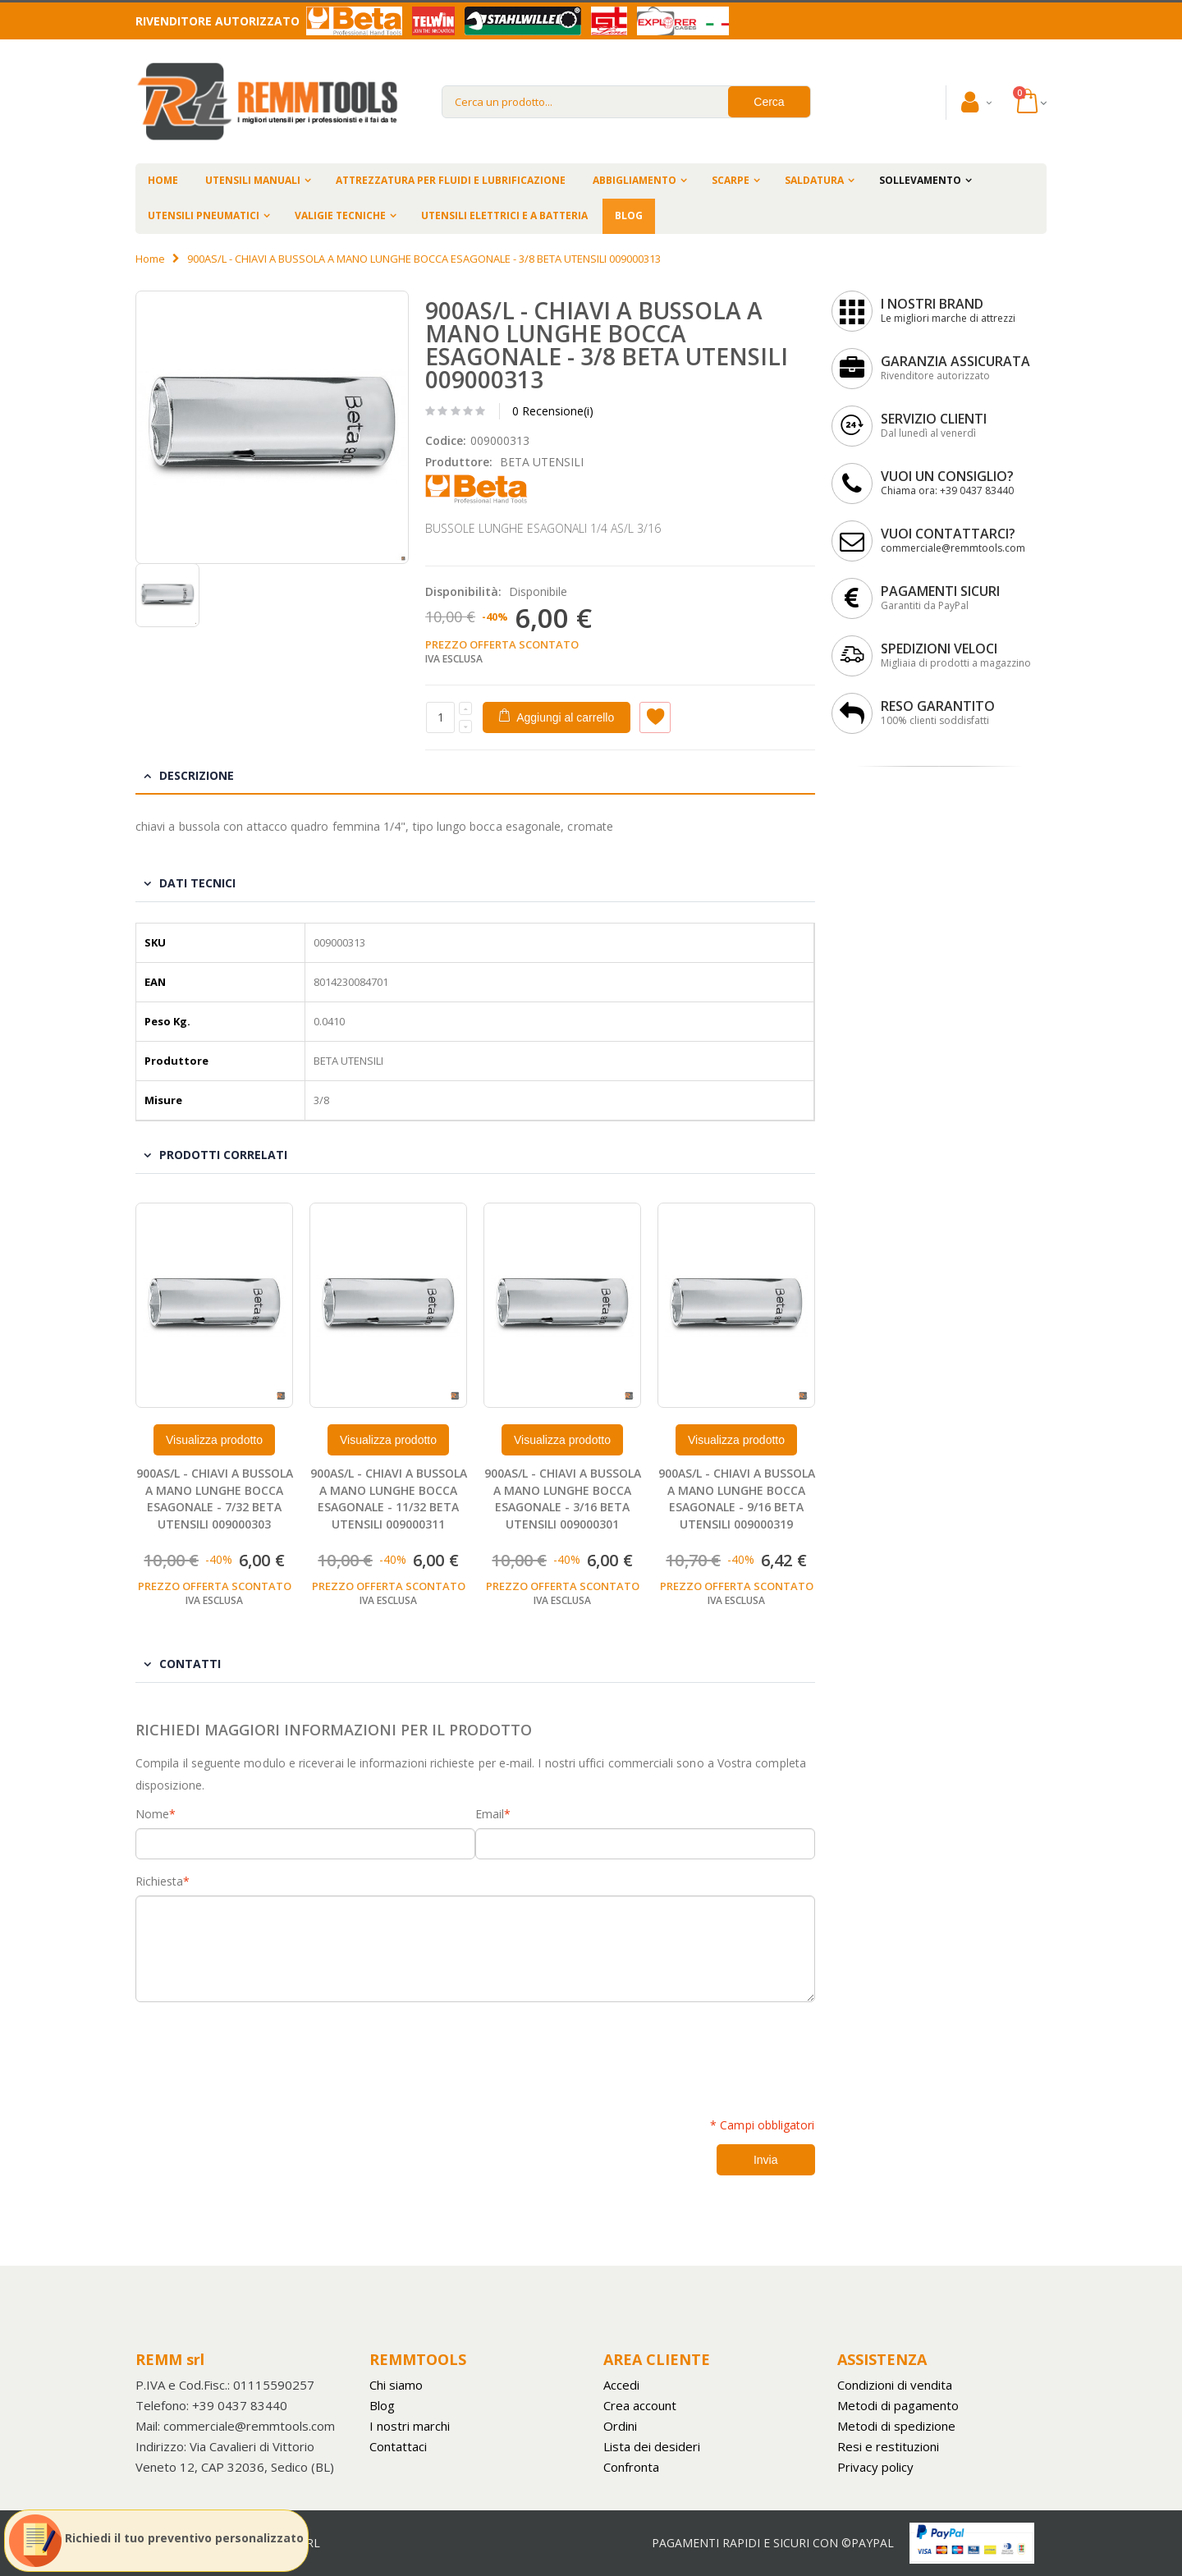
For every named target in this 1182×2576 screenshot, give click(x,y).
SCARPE (730, 180)
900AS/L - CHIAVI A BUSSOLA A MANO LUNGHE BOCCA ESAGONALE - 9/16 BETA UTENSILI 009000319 (736, 1499)
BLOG (629, 215)
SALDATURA (814, 180)
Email (489, 1814)
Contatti (190, 1663)
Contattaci (398, 2446)
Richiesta (159, 1881)
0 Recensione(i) (552, 411)
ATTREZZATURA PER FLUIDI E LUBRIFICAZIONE (451, 180)
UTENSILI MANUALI (252, 180)
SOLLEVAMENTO (920, 180)
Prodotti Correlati (223, 1154)
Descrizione (196, 775)
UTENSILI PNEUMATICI (203, 215)
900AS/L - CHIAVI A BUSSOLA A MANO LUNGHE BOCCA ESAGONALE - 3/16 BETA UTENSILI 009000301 (562, 1499)
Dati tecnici (197, 883)
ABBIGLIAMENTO (634, 180)
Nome (152, 1814)
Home (150, 258)
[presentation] (260, 2051)
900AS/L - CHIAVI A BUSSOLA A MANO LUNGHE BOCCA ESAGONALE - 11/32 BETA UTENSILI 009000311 (388, 1499)
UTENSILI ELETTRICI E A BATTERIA (504, 215)
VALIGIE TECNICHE (340, 215)
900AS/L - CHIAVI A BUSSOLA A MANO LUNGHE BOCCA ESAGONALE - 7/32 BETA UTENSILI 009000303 (214, 1499)
